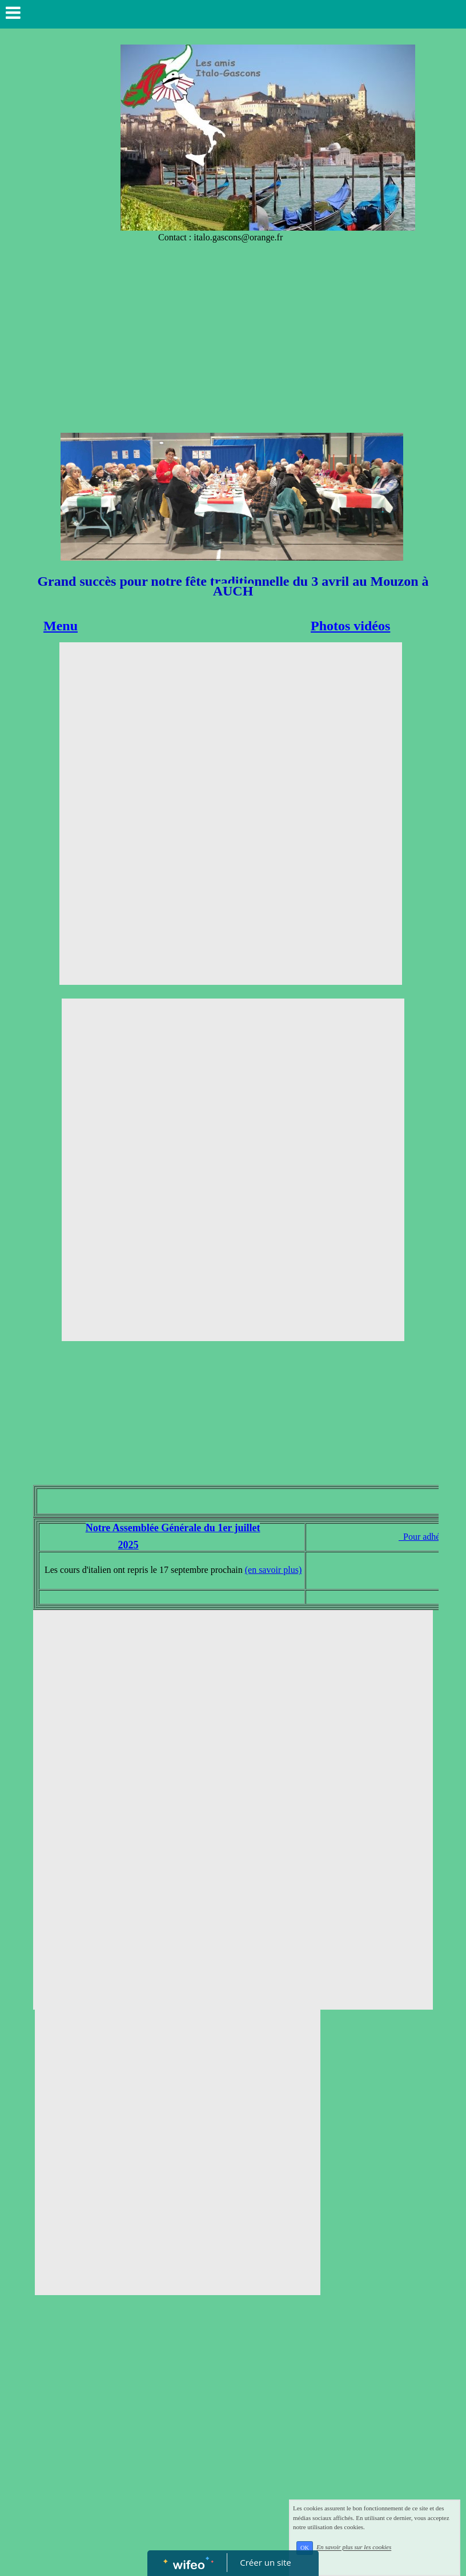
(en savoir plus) (273, 1570)
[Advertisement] (233, 347)
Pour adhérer (425, 1536)
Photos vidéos (350, 625)
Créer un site (265, 2562)
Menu (60, 625)
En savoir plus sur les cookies (353, 2547)
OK (304, 2548)
